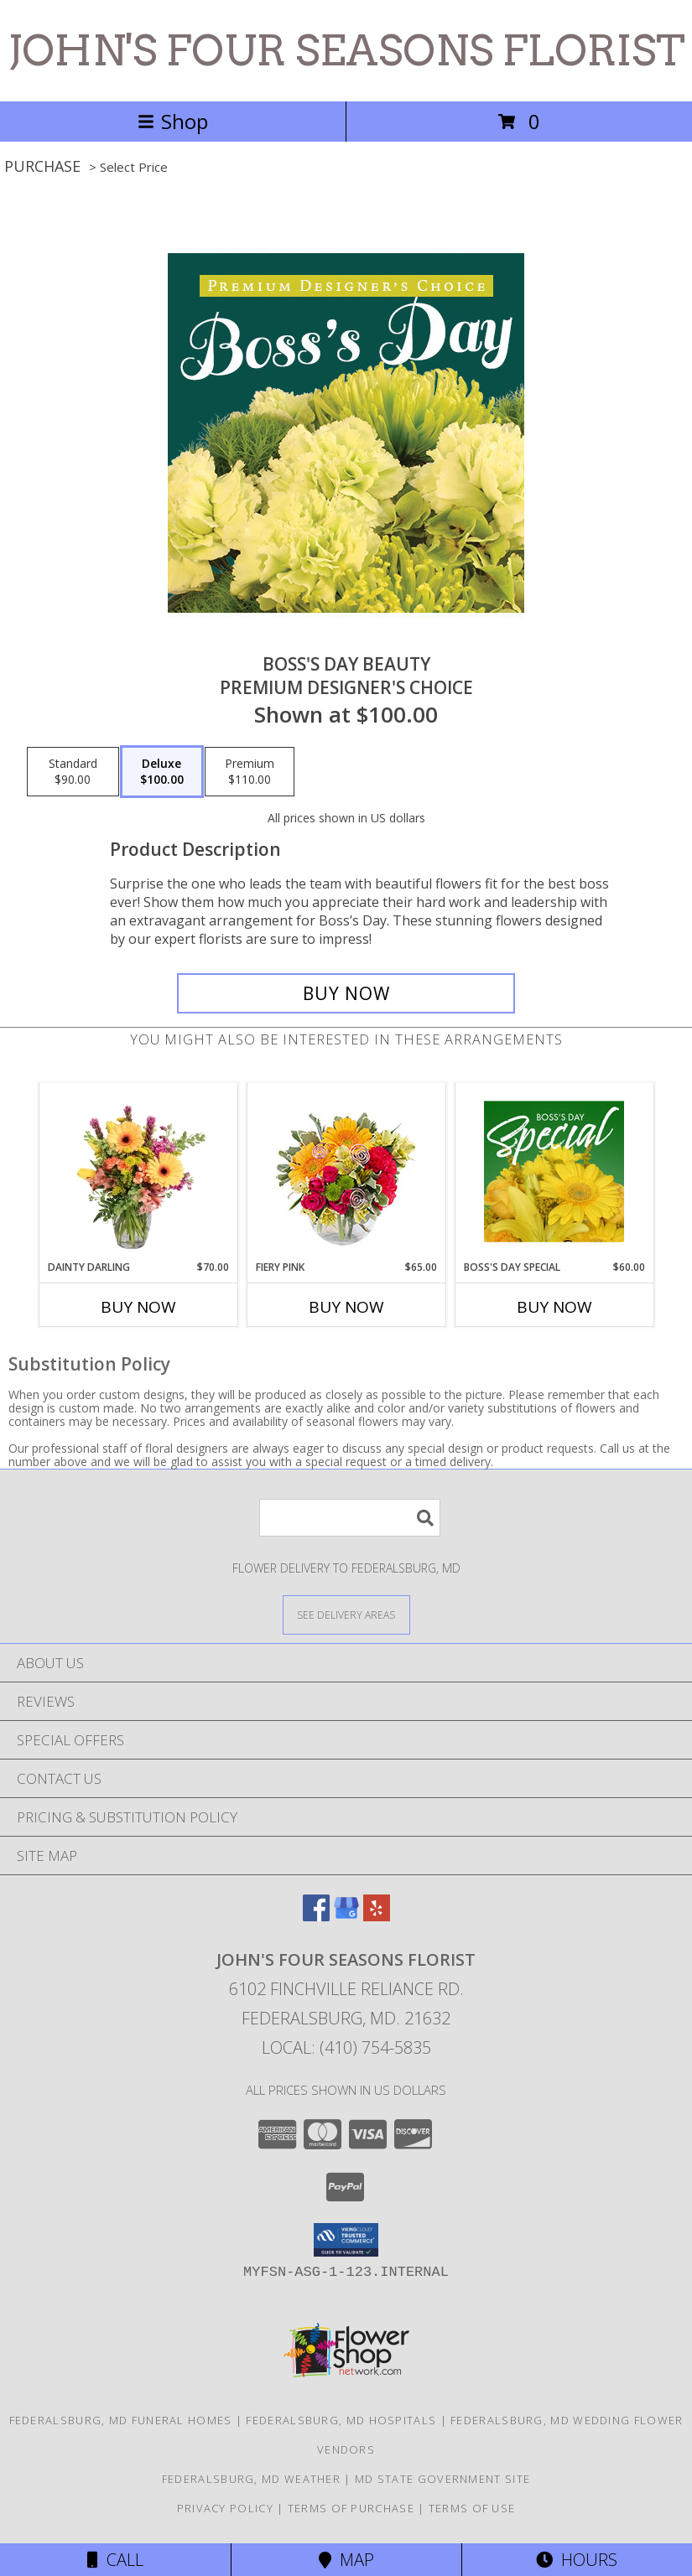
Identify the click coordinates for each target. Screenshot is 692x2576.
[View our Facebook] (316, 1916)
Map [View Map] (346, 2559)
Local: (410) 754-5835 (346, 2047)
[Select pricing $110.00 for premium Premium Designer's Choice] (250, 772)
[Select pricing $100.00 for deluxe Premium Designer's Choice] (161, 772)
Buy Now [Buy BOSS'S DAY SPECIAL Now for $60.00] (554, 1307)
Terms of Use (472, 2508)
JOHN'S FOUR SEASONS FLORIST (346, 50)
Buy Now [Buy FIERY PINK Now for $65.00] (346, 1307)
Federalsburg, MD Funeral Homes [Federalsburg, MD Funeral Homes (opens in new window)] (120, 2420)
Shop (173, 121)
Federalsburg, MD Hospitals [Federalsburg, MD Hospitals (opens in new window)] (341, 2420)
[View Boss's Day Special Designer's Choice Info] (554, 1171)
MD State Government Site (442, 2478)
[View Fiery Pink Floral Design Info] (346, 1171)
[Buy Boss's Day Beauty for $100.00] (346, 993)
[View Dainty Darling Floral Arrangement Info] (138, 1171)
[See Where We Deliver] (346, 1614)
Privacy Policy (225, 2508)
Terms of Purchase (351, 2508)
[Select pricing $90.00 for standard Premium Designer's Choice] (73, 772)
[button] (346, 2240)
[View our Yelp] (376, 1916)
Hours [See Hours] (576, 2559)
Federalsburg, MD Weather (251, 2478)
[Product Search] (349, 1518)
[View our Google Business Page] (346, 1916)
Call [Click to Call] (115, 2559)
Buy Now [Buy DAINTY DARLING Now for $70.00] (138, 1307)
